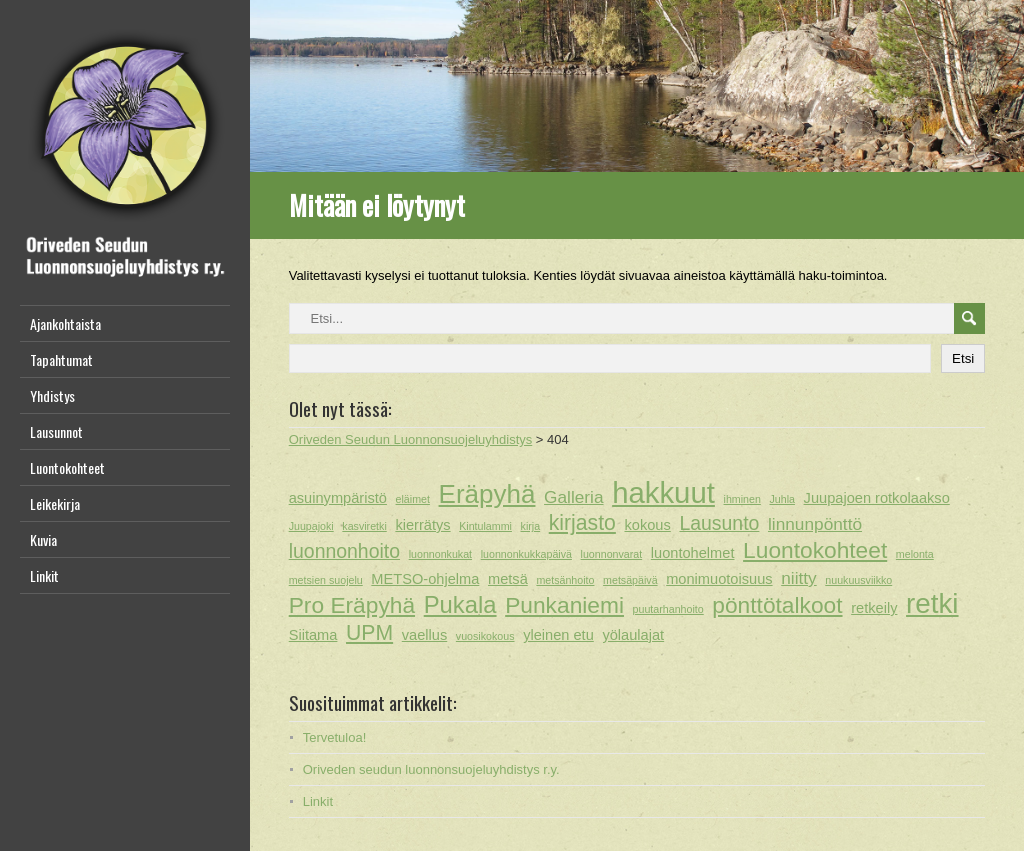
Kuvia (43, 539)
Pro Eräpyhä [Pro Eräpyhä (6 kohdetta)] (352, 605)
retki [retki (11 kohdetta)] (932, 604)
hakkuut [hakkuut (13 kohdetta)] (663, 493)
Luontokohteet (67, 467)
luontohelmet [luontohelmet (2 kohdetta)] (693, 553)
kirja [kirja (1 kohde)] (531, 526)
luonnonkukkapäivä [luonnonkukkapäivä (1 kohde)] (526, 554)
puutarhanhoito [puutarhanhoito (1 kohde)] (668, 609)
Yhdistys (52, 395)
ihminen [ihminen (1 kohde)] (742, 499)
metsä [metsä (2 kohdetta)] (508, 579)
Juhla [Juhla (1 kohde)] (781, 499)
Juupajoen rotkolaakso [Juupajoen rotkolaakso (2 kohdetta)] (877, 498)
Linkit (44, 575)
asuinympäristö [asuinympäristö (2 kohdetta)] (338, 498)
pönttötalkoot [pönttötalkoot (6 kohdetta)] (777, 605)
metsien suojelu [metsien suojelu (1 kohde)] (326, 580)
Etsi (963, 358)
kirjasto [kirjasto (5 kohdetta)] (582, 522)
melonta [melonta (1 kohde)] (915, 554)
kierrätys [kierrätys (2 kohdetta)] (422, 525)
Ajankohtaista (65, 323)
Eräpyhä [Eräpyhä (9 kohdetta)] (487, 494)
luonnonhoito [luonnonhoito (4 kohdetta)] (344, 551)
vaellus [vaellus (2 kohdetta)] (424, 635)
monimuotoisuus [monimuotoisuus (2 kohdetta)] (719, 579)
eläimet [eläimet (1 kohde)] (413, 499)
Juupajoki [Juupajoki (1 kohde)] (311, 526)
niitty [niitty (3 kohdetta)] (798, 578)
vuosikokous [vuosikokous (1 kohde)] (485, 636)
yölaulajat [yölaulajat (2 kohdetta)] (633, 635)
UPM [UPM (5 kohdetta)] (369, 632)
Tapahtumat (61, 359)
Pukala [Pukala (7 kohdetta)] (460, 605)
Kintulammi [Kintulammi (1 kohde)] (485, 526)
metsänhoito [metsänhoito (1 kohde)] (565, 580)
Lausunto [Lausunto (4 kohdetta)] (719, 523)
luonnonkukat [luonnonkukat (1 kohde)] (440, 554)
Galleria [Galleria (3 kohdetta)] (573, 497)
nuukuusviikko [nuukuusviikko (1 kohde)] (858, 580)
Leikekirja (55, 503)
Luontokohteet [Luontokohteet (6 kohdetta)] (815, 550)
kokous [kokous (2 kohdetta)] (647, 525)
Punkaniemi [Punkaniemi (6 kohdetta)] (564, 605)
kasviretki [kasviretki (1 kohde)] (364, 526)
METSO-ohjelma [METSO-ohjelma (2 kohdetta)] (425, 579)
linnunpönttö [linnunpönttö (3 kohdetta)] (815, 524)
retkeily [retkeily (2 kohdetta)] (874, 608)
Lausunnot (56, 431)
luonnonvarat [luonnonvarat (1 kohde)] (612, 554)
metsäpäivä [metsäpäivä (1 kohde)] (630, 580)
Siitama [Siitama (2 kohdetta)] (313, 635)
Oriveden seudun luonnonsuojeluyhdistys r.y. (431, 769)
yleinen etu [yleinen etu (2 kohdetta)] (558, 635)
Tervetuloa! (335, 737)
